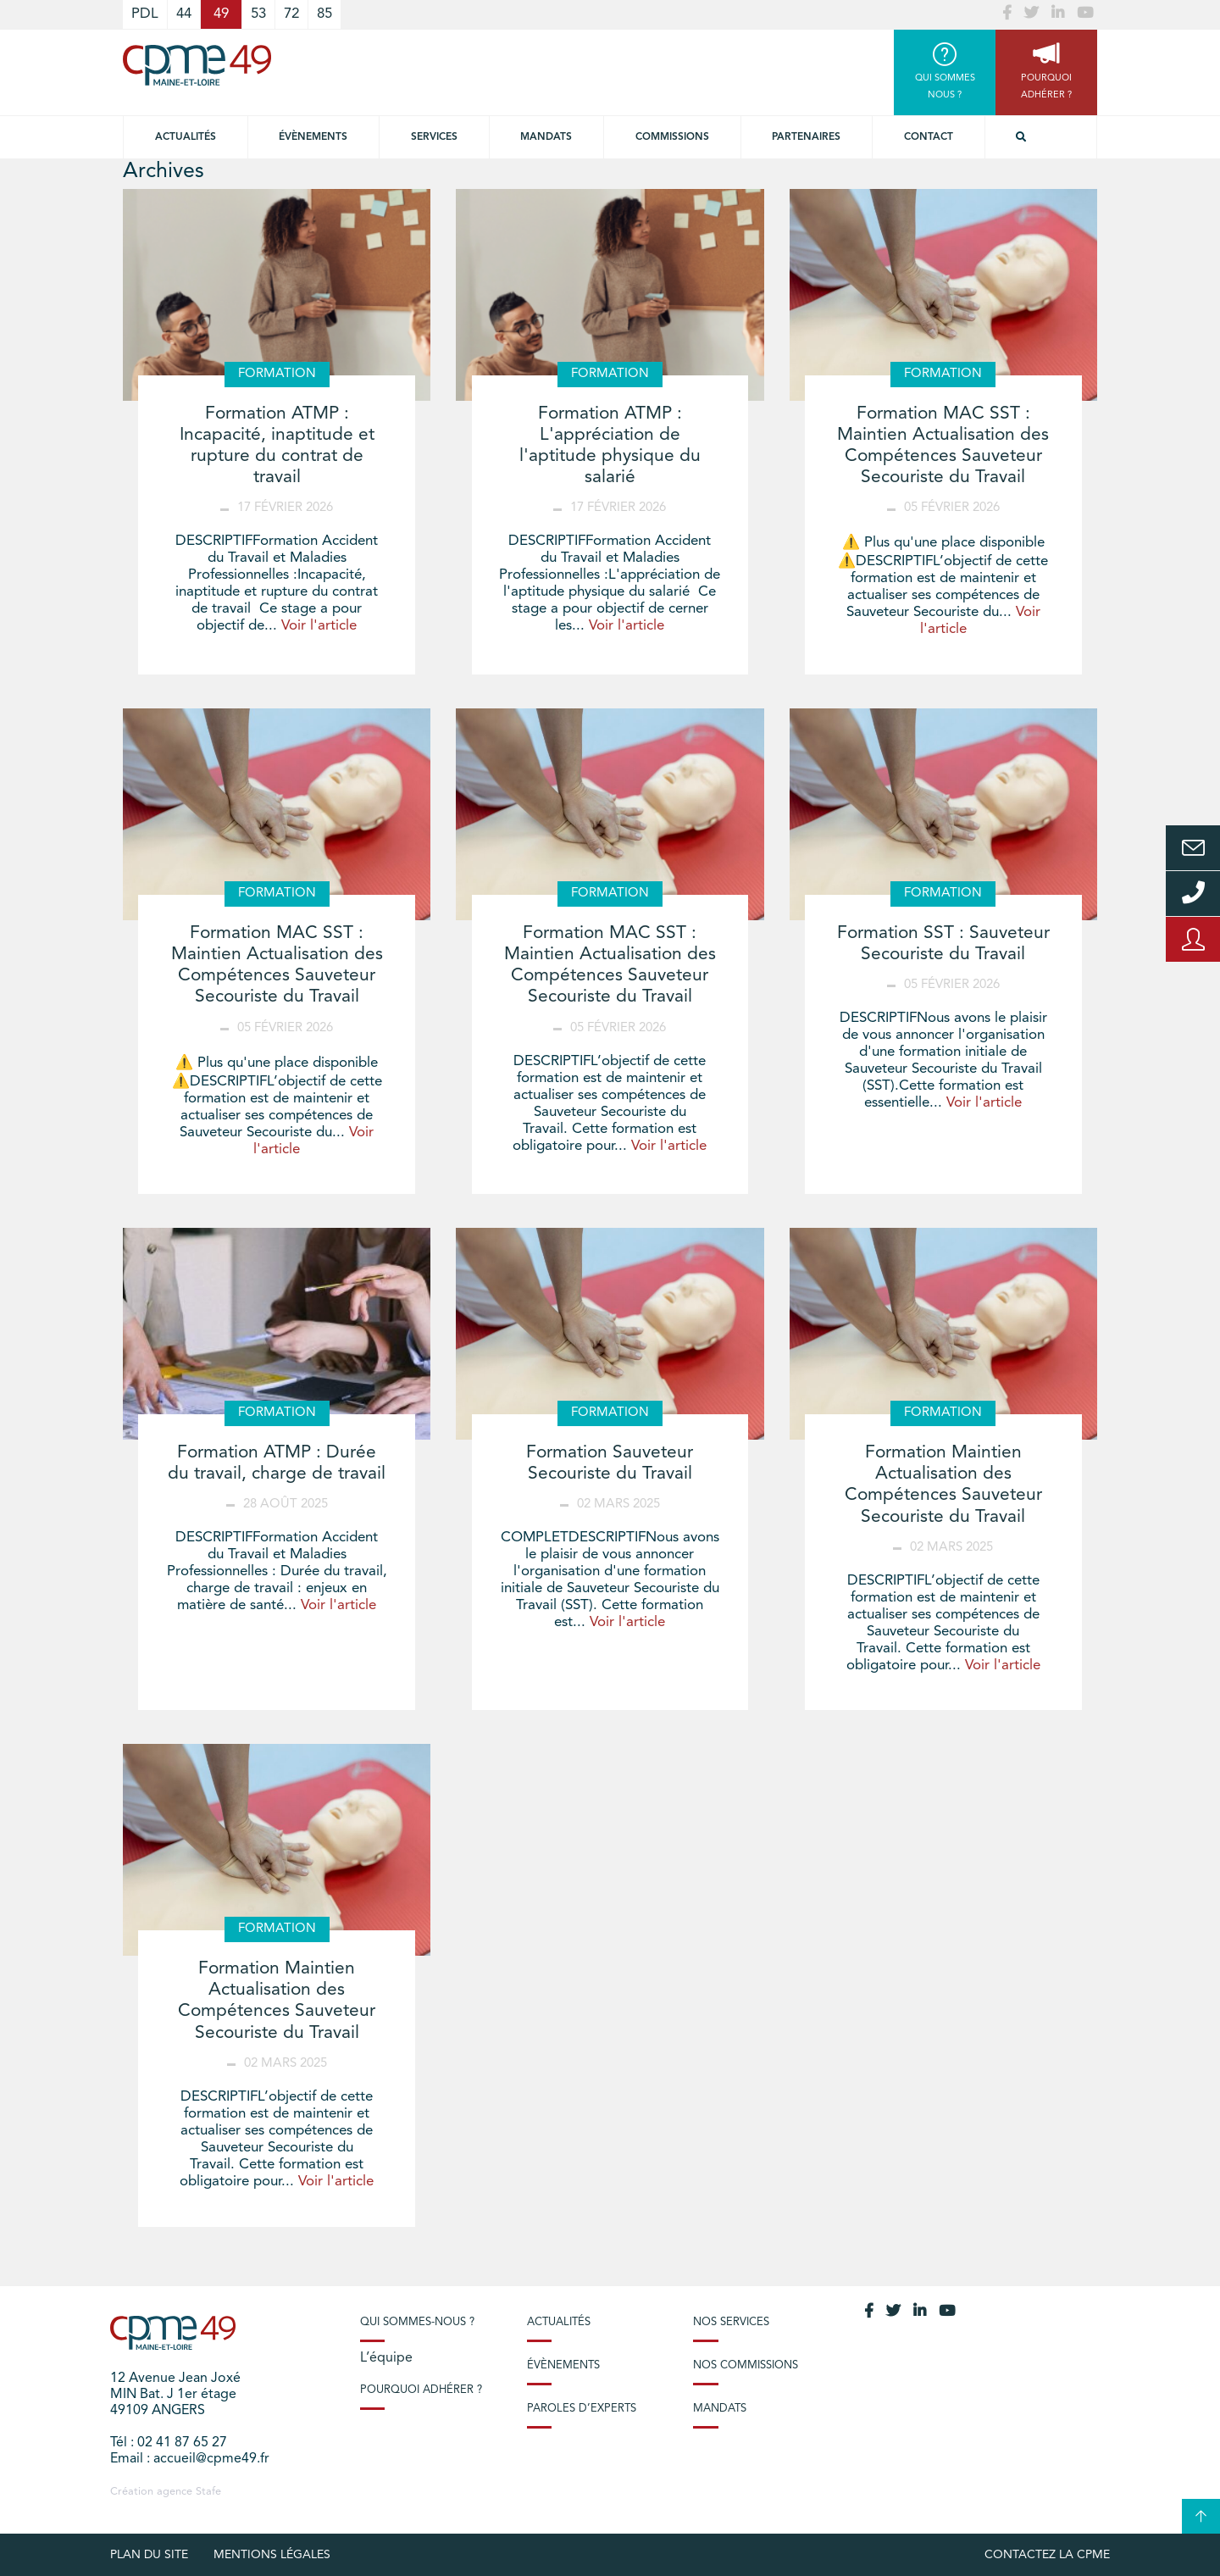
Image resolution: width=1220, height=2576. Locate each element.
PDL (144, 14)
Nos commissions (745, 2365)
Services (434, 137)
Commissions (672, 137)
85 (324, 14)
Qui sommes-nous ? (417, 2322)
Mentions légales (272, 2555)
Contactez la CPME (1047, 2555)
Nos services (731, 2322)
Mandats (546, 137)
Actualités (185, 137)
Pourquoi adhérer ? (421, 2390)
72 (291, 14)
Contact (928, 137)
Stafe (208, 2491)
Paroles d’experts (581, 2408)
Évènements (313, 137)
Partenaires (806, 137)
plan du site (149, 2555)
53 (258, 14)
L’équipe (386, 2358)
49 (221, 14)
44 (183, 14)
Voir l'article (319, 626)
